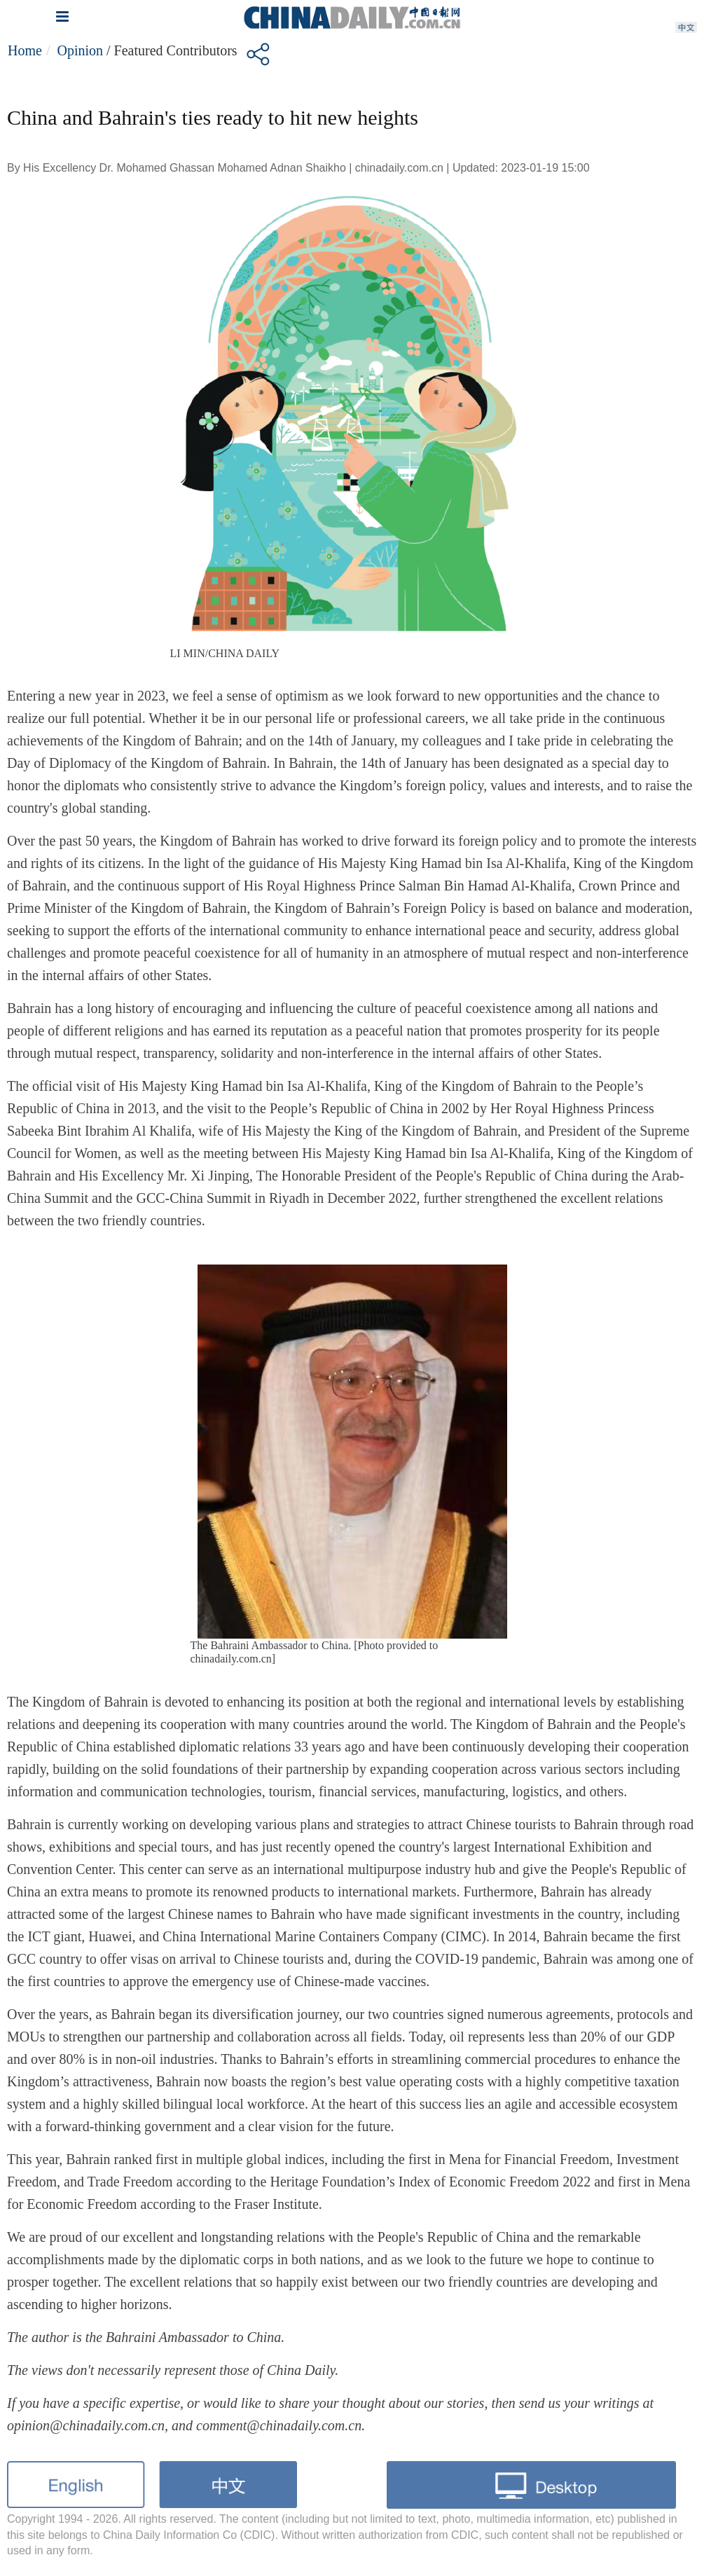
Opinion (80, 50)
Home (25, 50)
